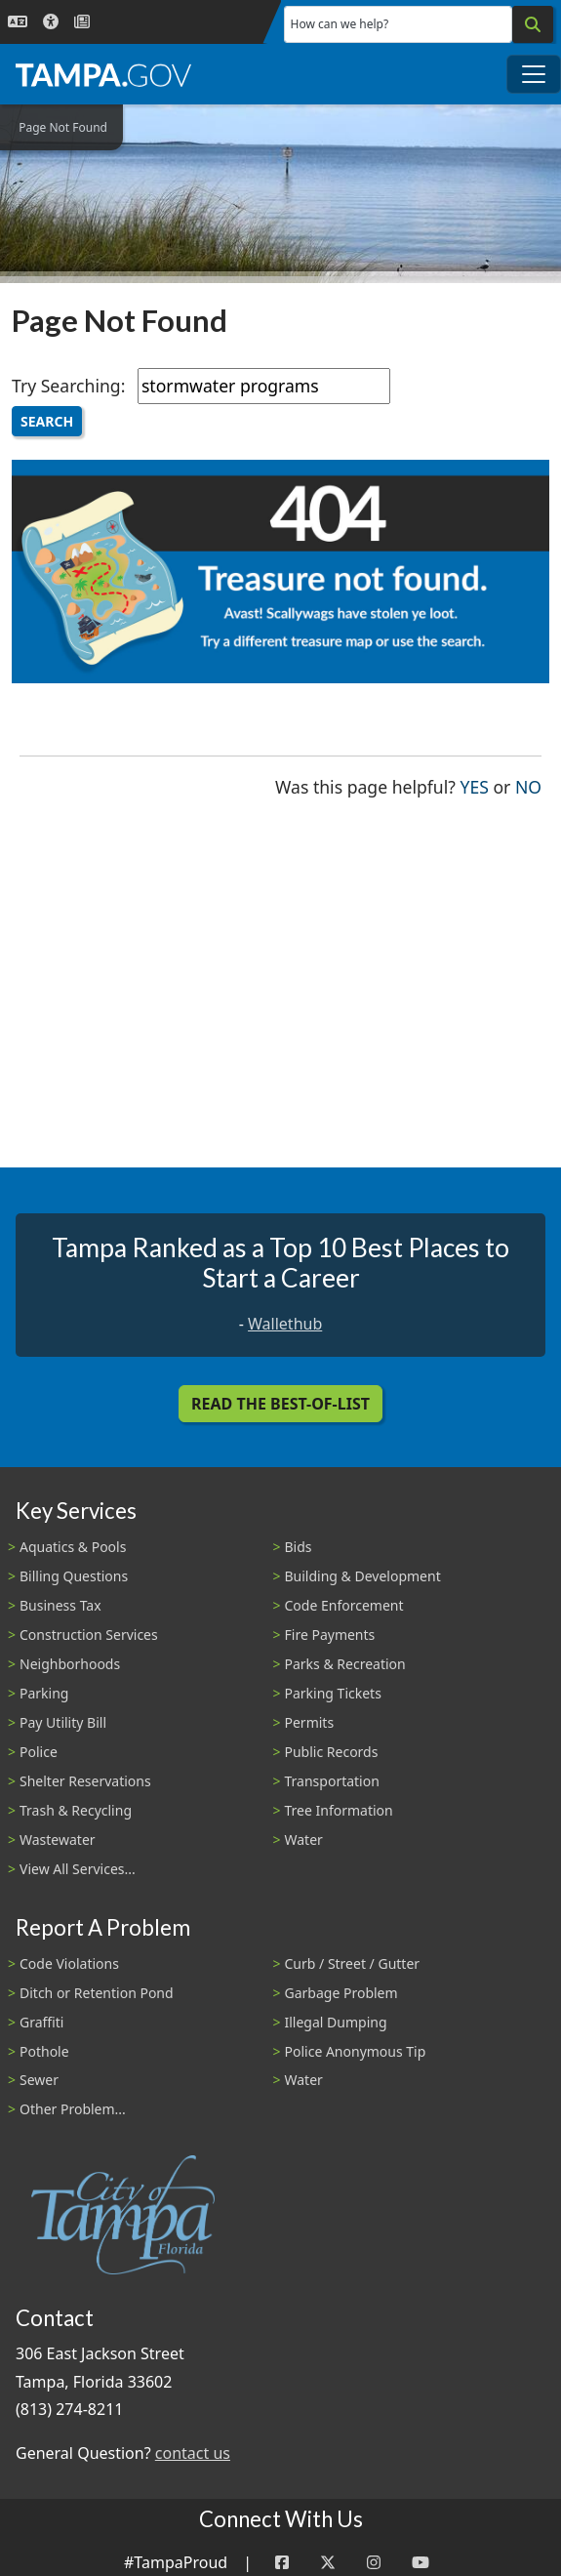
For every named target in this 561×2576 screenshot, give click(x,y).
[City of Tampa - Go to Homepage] (103, 74)
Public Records (332, 1751)
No (528, 785)
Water (304, 1839)
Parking (44, 1693)
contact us (192, 2453)
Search (46, 421)
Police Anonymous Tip (355, 2051)
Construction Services (89, 1634)
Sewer (39, 2079)
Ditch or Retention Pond (97, 1992)
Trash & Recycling (76, 1810)
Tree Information (339, 1810)
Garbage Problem (341, 1992)
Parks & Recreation (345, 1664)
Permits (310, 1722)
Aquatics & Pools (73, 1546)
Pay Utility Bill (63, 1722)
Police (39, 1751)
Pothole (44, 2051)
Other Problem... (73, 2109)
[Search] (532, 24)
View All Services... (78, 1869)
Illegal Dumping (336, 2022)
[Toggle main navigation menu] (533, 74)
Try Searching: (68, 385)
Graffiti (41, 2022)
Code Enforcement (344, 1605)
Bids (298, 1546)
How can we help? (340, 24)
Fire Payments (330, 1634)
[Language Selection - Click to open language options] (17, 22)
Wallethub (285, 1323)
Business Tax (60, 1605)
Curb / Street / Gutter (353, 1963)
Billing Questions (74, 1576)
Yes (475, 785)
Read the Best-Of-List (280, 1403)
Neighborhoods (70, 1664)
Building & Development (363, 1576)
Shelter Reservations (85, 1781)
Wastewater (58, 1839)
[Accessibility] (50, 22)
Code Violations (69, 1963)
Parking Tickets (333, 1693)
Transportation (332, 1781)
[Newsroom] (82, 22)
